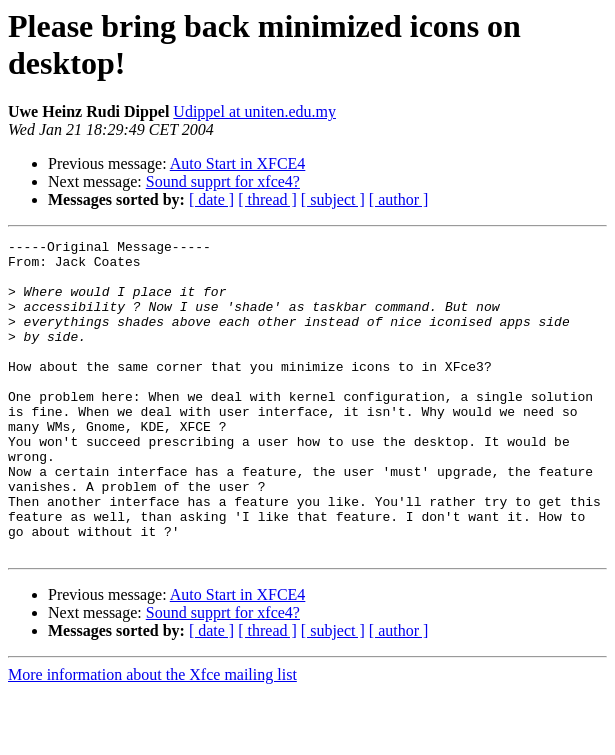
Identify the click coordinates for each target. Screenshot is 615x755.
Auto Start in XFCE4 (238, 163)
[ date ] (211, 199)
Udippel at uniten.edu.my (254, 111)
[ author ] (399, 199)
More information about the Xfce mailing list (152, 737)
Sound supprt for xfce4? (223, 181)
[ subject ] (333, 199)
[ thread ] (267, 199)
